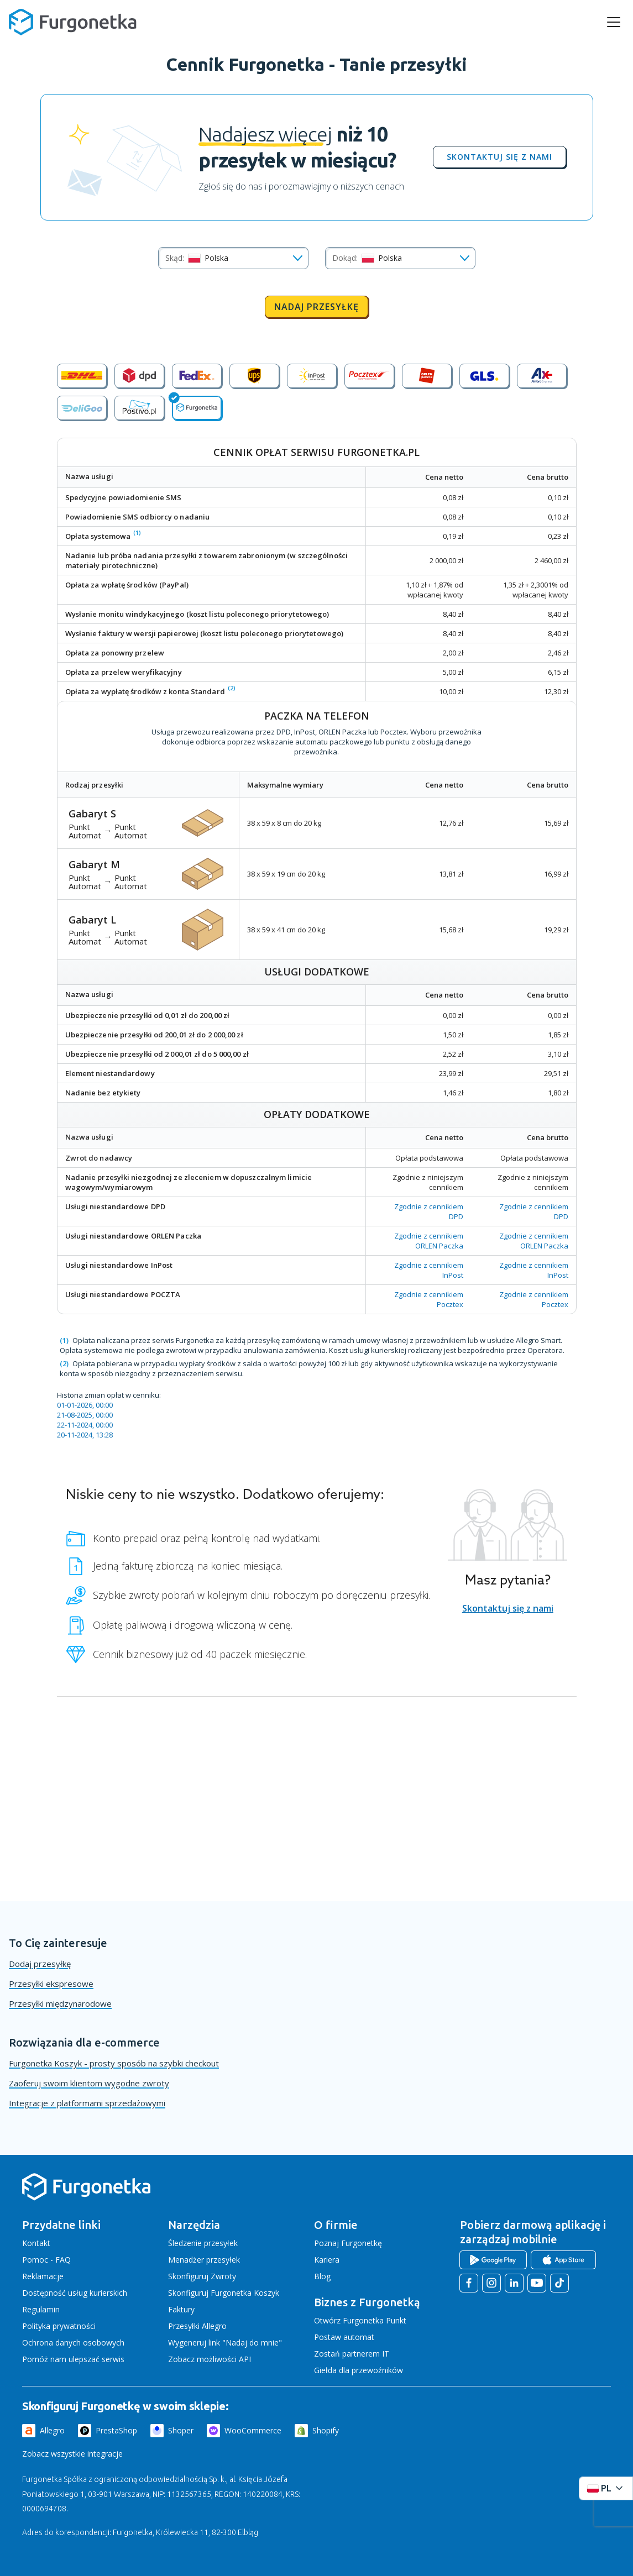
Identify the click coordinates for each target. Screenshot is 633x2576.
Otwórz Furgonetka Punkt (360, 2320)
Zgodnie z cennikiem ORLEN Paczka (428, 1241)
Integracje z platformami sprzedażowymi (87, 2102)
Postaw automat (344, 2337)
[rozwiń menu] (613, 22)
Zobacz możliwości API (209, 2359)
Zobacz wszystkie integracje (72, 2453)
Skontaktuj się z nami (499, 157)
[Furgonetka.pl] (73, 22)
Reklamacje (43, 2276)
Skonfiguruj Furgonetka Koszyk (223, 2293)
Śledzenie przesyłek (203, 2243)
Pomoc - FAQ (46, 2259)
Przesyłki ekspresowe (51, 1983)
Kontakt (36, 2243)
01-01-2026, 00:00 (85, 1405)
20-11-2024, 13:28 (85, 1435)
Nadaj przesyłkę (316, 307)
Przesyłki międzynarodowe (60, 2003)
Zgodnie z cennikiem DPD (428, 1211)
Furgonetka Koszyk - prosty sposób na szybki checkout (114, 2063)
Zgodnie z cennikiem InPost (428, 1270)
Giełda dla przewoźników (358, 2370)
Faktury (181, 2309)
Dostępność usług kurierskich (74, 2293)
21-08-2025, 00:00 (85, 1415)
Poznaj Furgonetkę (348, 2243)
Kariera (326, 2259)
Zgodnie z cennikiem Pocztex (428, 1299)
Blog (322, 2276)
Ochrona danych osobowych (73, 2342)
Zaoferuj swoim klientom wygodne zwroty (89, 2083)
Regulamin (41, 2309)
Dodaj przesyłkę (40, 1963)
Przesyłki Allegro (197, 2326)
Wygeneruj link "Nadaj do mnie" (225, 2342)
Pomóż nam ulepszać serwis (73, 2359)
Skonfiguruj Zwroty (202, 2276)
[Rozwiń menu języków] (606, 2488)
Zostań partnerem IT (351, 2353)
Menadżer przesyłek (204, 2259)
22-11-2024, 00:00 (85, 1425)
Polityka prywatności (59, 2326)
